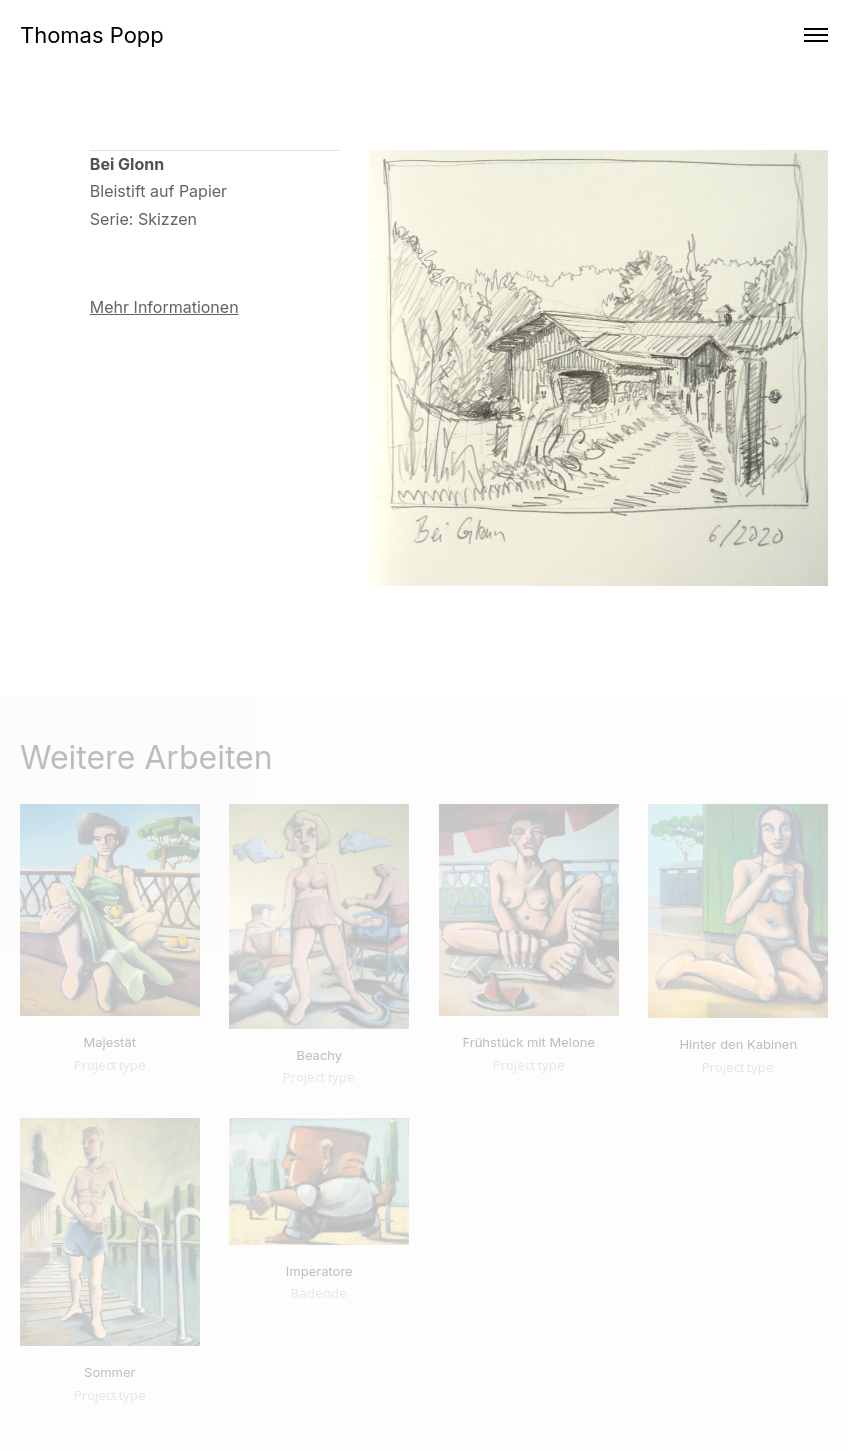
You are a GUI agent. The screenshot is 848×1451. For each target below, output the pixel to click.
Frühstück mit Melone (528, 1042)
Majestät (109, 1042)
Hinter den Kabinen (738, 1044)
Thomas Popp (92, 35)
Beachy (319, 1055)
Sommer (109, 1372)
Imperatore (319, 1271)
